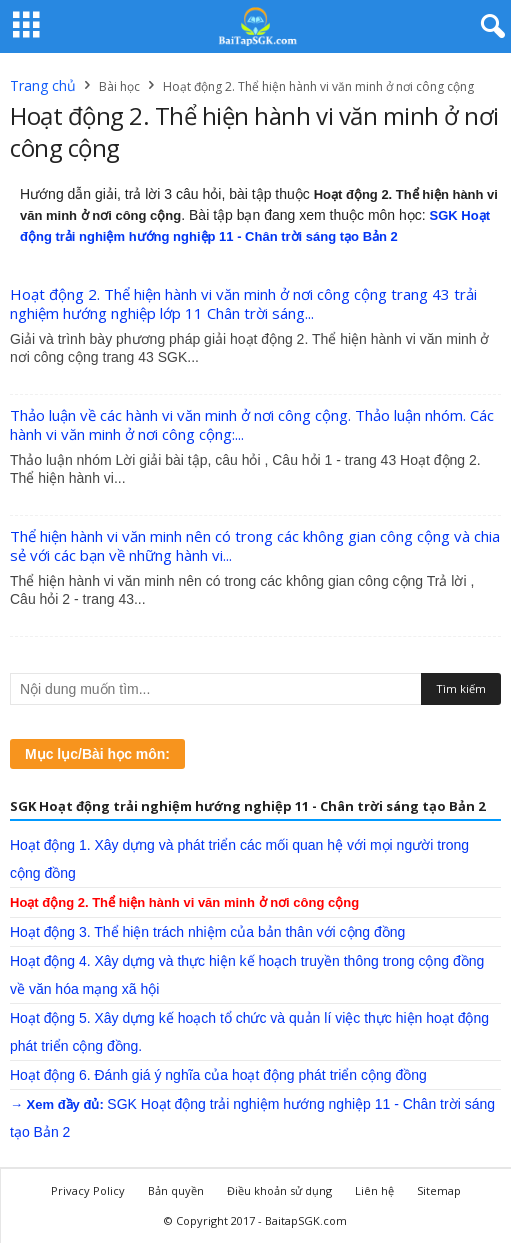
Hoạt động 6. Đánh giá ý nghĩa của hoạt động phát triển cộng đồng (218, 1075)
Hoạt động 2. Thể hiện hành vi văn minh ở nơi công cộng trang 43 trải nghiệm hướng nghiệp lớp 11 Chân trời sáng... (243, 303)
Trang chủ (43, 85)
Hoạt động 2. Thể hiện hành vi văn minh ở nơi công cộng (184, 902)
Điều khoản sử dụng (279, 1190)
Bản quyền (176, 1190)
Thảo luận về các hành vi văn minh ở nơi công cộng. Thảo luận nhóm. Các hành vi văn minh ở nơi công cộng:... (252, 424)
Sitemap (439, 1190)
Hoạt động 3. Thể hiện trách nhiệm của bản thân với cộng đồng (207, 932)
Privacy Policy (88, 1190)
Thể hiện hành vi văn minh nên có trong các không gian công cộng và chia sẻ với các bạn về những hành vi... (255, 545)
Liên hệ (374, 1190)
